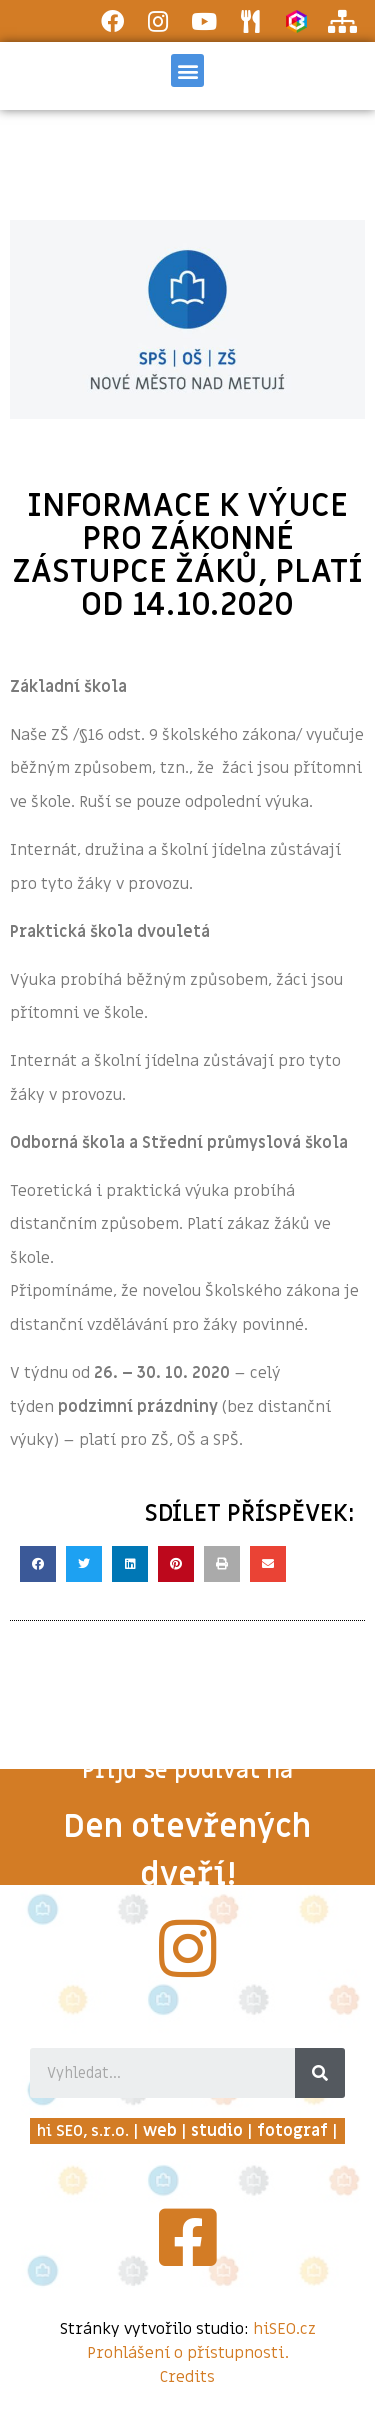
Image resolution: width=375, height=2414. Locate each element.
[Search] (320, 2073)
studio (217, 2131)
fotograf (292, 2131)
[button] (187, 70)
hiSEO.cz (284, 2329)
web (160, 2131)
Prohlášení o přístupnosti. (188, 2353)
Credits (187, 2377)
